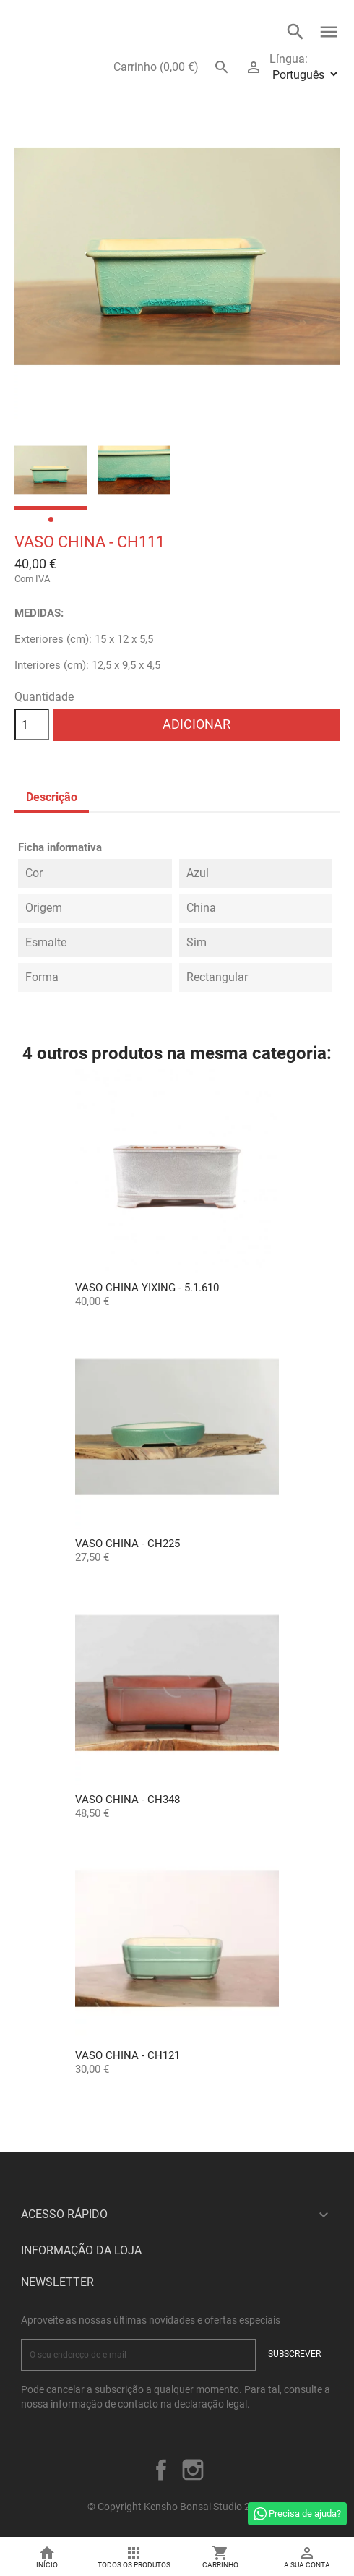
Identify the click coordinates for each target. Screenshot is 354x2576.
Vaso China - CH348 (127, 1799)
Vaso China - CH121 (127, 2055)
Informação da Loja (81, 2250)
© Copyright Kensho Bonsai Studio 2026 (177, 2506)
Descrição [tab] (51, 797)
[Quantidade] (31, 724)
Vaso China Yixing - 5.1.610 (147, 1287)
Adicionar (196, 724)
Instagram (192, 2469)
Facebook (161, 2469)
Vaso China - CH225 (127, 1543)
